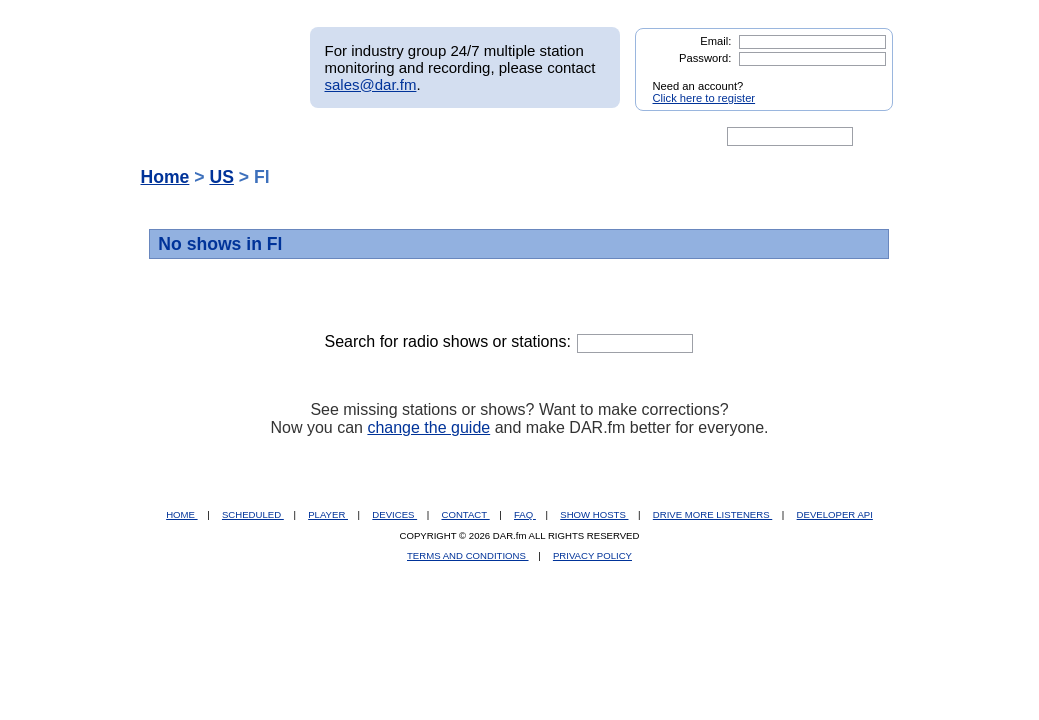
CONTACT (466, 514)
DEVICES (394, 514)
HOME (181, 514)
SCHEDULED (253, 514)
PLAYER (328, 514)
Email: (715, 41)
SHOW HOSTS (594, 514)
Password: (705, 58)
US (221, 177)
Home (165, 177)
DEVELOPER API (835, 514)
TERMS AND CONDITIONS (468, 555)
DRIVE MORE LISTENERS (712, 514)
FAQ (525, 514)
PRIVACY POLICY (592, 555)
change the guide (428, 427)
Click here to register (704, 98)
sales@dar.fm (371, 84)
